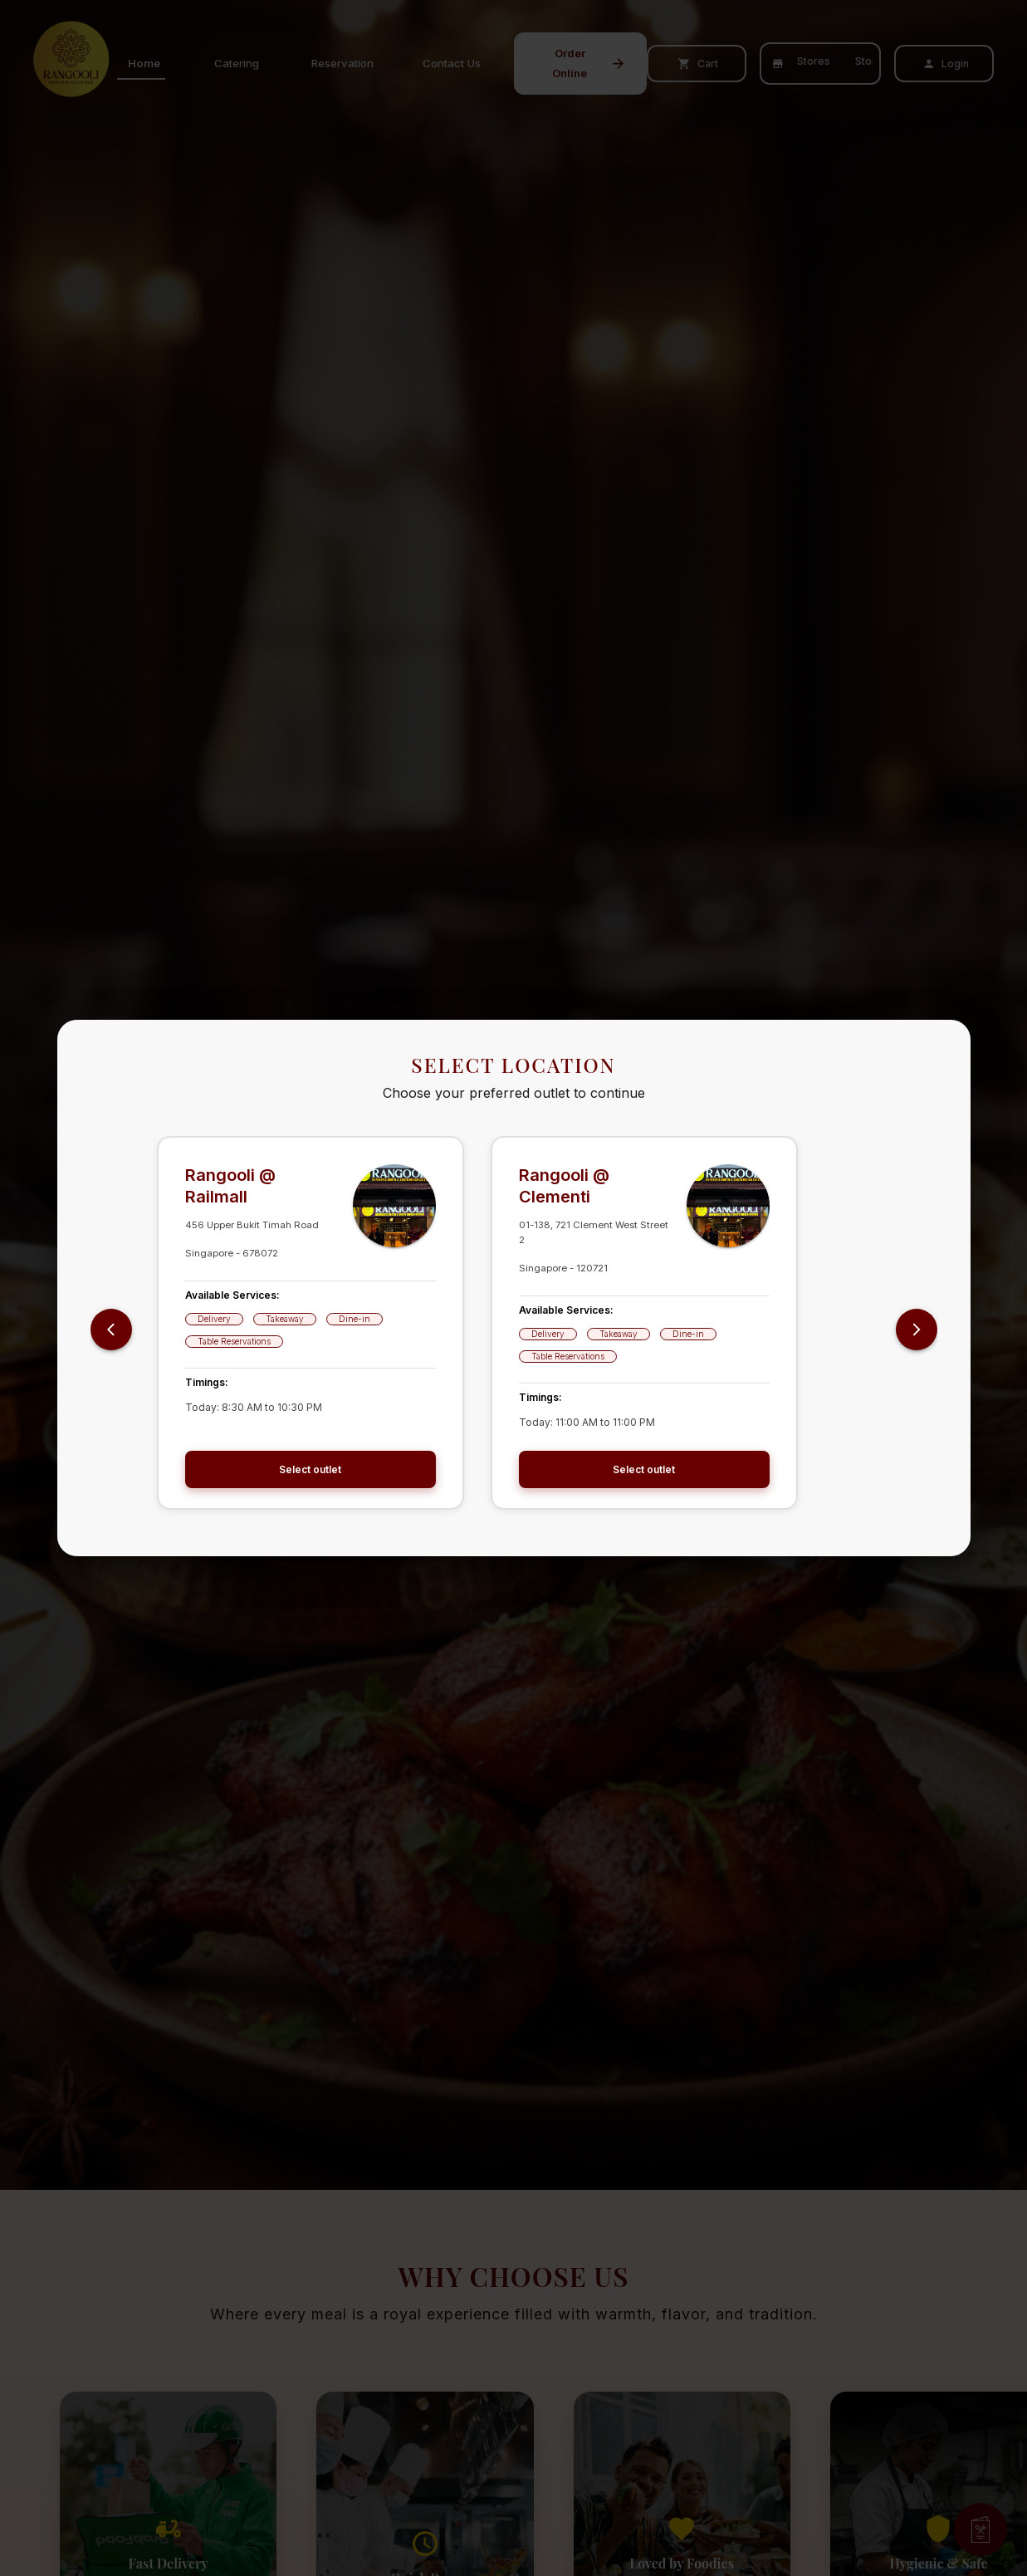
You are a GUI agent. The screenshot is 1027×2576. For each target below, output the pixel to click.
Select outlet (310, 1469)
